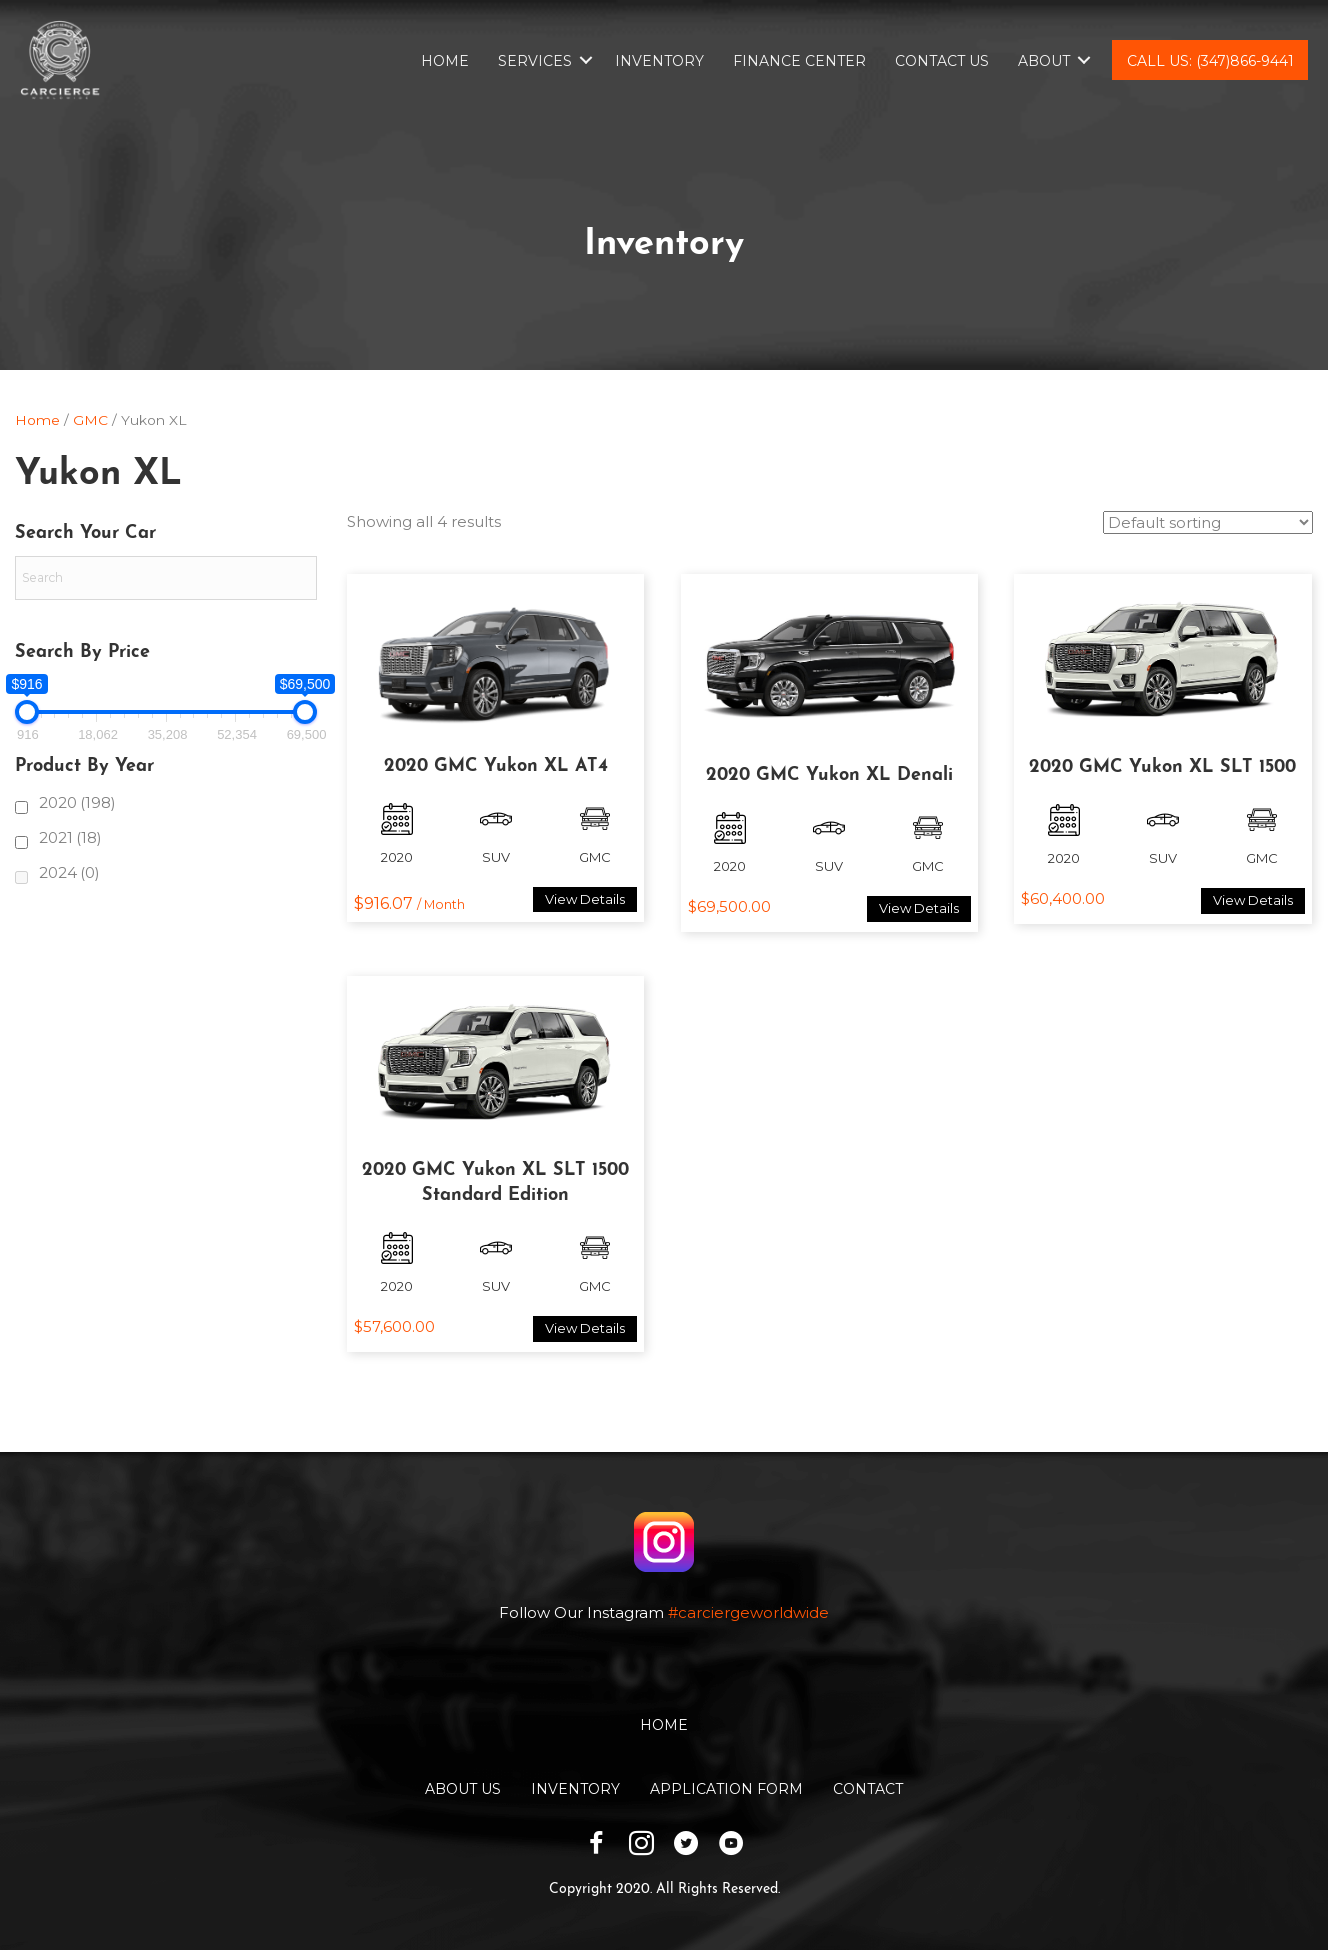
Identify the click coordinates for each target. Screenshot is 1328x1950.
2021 (70, 837)
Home (445, 61)
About (1044, 61)
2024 (69, 872)
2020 (77, 802)
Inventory (659, 61)
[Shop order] (1208, 522)
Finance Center (799, 61)
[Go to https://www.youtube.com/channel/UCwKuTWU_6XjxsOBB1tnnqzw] (731, 1845)
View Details (585, 899)
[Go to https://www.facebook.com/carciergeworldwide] (596, 1845)
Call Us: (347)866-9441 (1210, 61)
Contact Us (942, 61)
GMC (90, 420)
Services (535, 61)
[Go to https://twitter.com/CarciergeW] (686, 1845)
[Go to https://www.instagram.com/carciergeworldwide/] (641, 1845)
